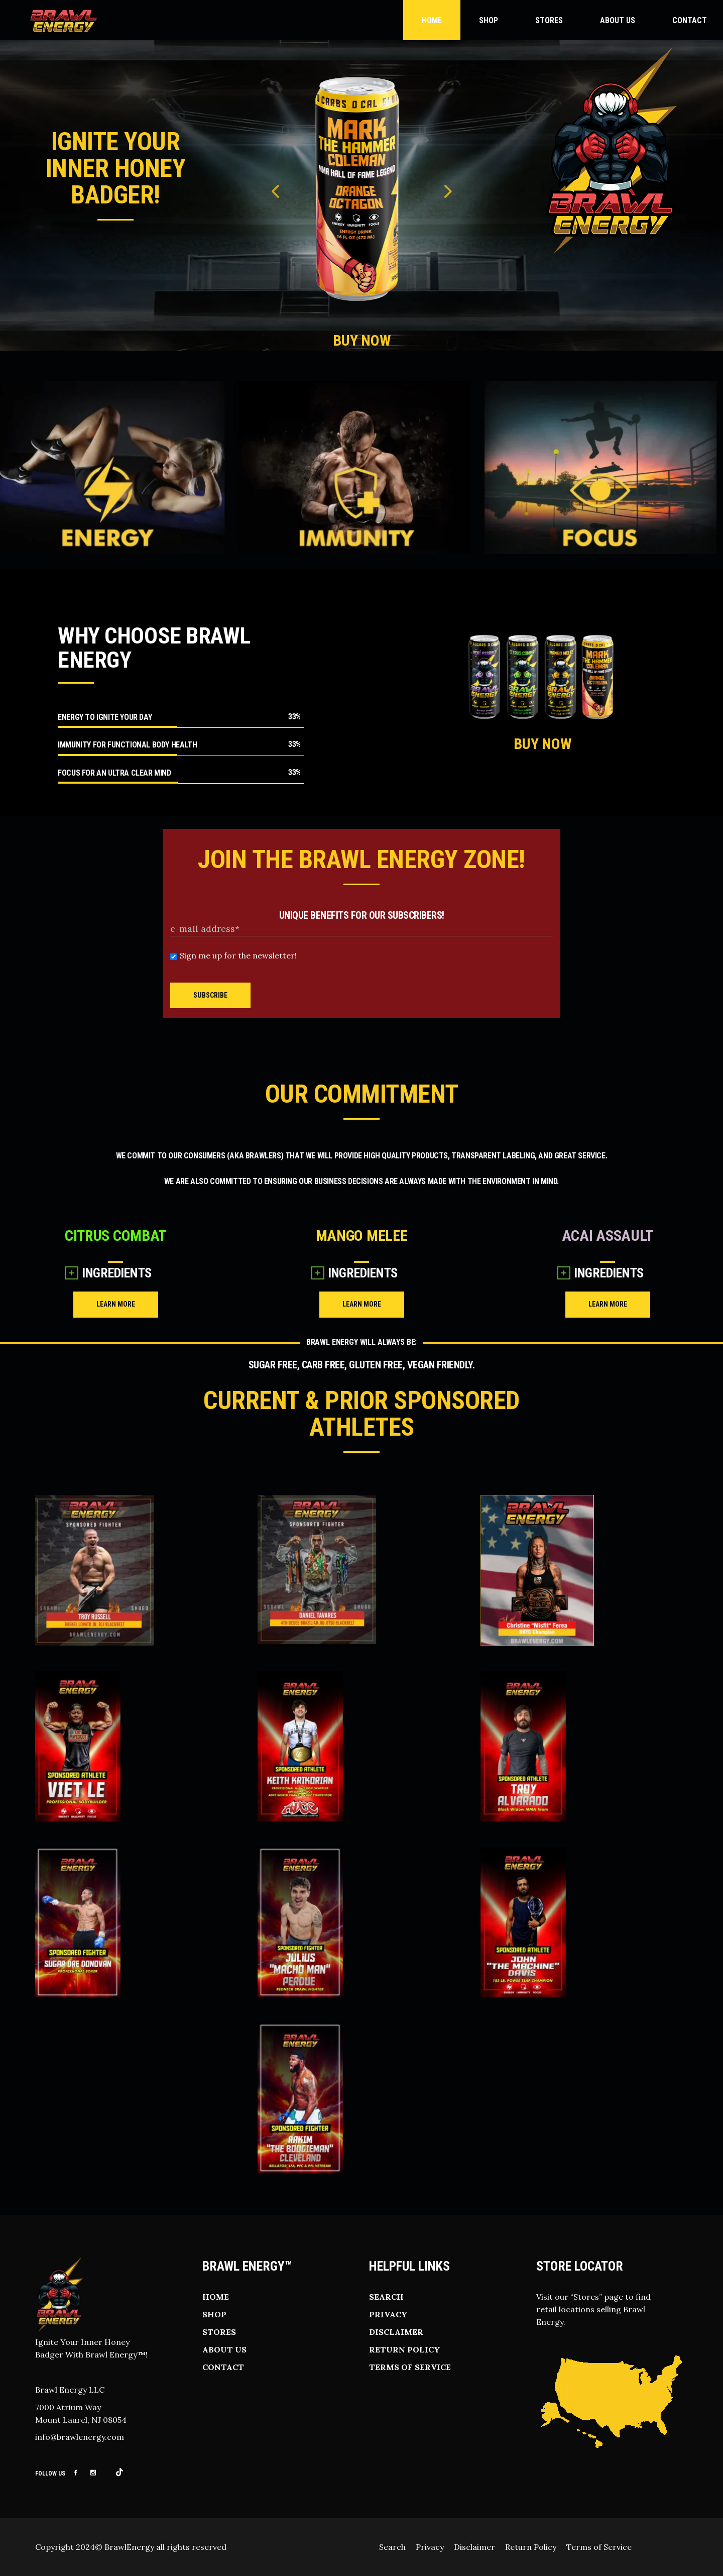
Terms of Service (410, 2367)
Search (386, 2297)
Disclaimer (396, 2332)
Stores (219, 2332)
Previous (276, 194)
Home (215, 2297)
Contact (223, 2367)
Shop (214, 2314)
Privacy (388, 2314)
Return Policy (404, 2349)
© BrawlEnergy (124, 2547)
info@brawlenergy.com (79, 2437)
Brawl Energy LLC (69, 2390)
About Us (224, 2349)
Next (447, 194)
